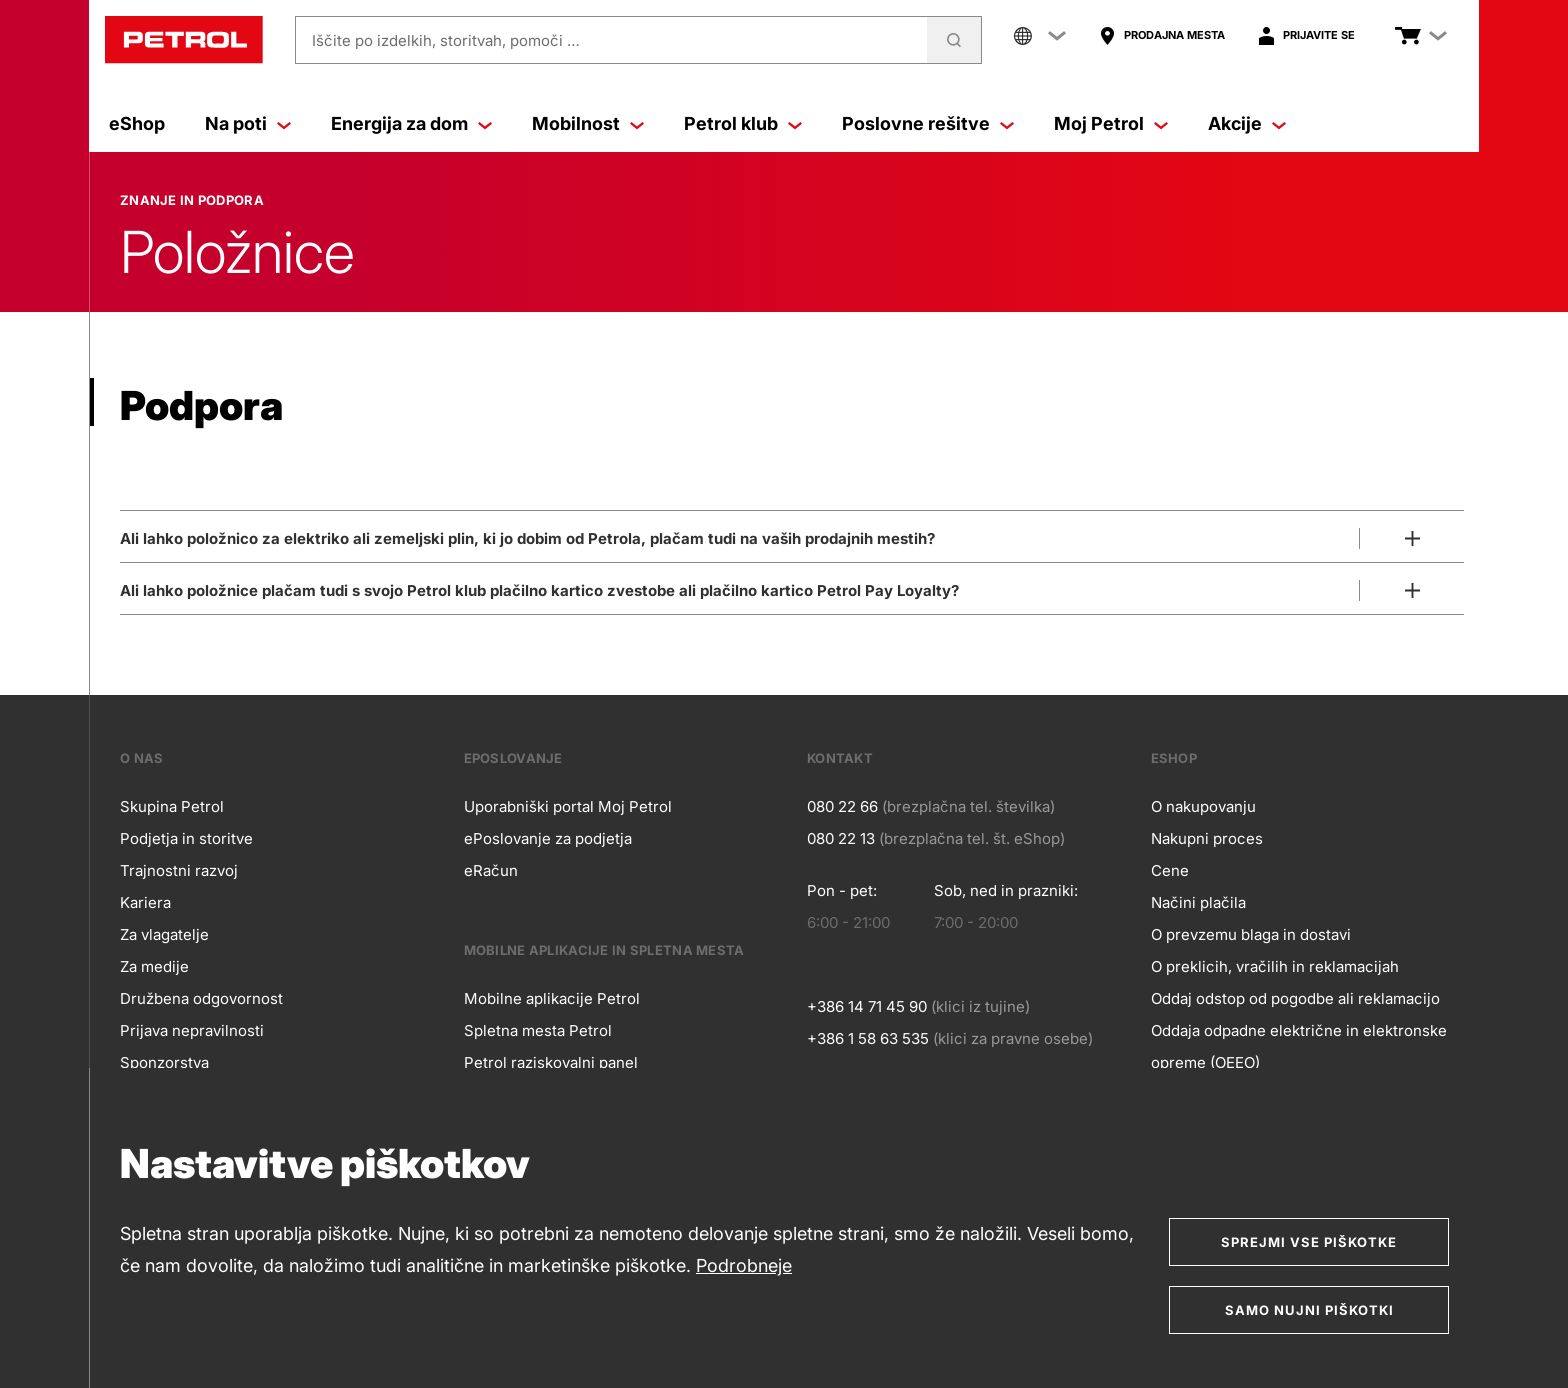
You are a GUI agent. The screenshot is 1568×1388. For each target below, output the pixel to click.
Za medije (154, 966)
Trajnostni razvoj (179, 870)
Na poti (248, 123)
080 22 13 (841, 838)
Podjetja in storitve (186, 838)
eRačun (491, 870)
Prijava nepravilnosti (192, 1030)
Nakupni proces (1207, 838)
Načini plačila (1198, 902)
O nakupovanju (1203, 806)
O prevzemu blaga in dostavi (1251, 934)
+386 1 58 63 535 (868, 1038)
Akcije (1247, 123)
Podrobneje (744, 1265)
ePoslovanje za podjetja (548, 838)
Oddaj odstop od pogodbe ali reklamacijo (1295, 998)
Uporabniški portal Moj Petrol (568, 806)
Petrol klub (743, 123)
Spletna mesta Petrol (538, 1030)
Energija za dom (411, 123)
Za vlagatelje (164, 934)
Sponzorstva (164, 1062)
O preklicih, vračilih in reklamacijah (1275, 966)
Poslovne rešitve (928, 123)
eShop (137, 123)
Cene (1170, 870)
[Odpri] (792, 535)
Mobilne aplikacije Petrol (552, 998)
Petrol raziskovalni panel (551, 1062)
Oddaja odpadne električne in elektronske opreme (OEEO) (1299, 1046)
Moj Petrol (1111, 123)
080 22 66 (842, 806)
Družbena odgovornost (201, 998)
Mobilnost (588, 123)
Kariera (145, 902)
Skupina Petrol (172, 806)
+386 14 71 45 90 (867, 1006)
